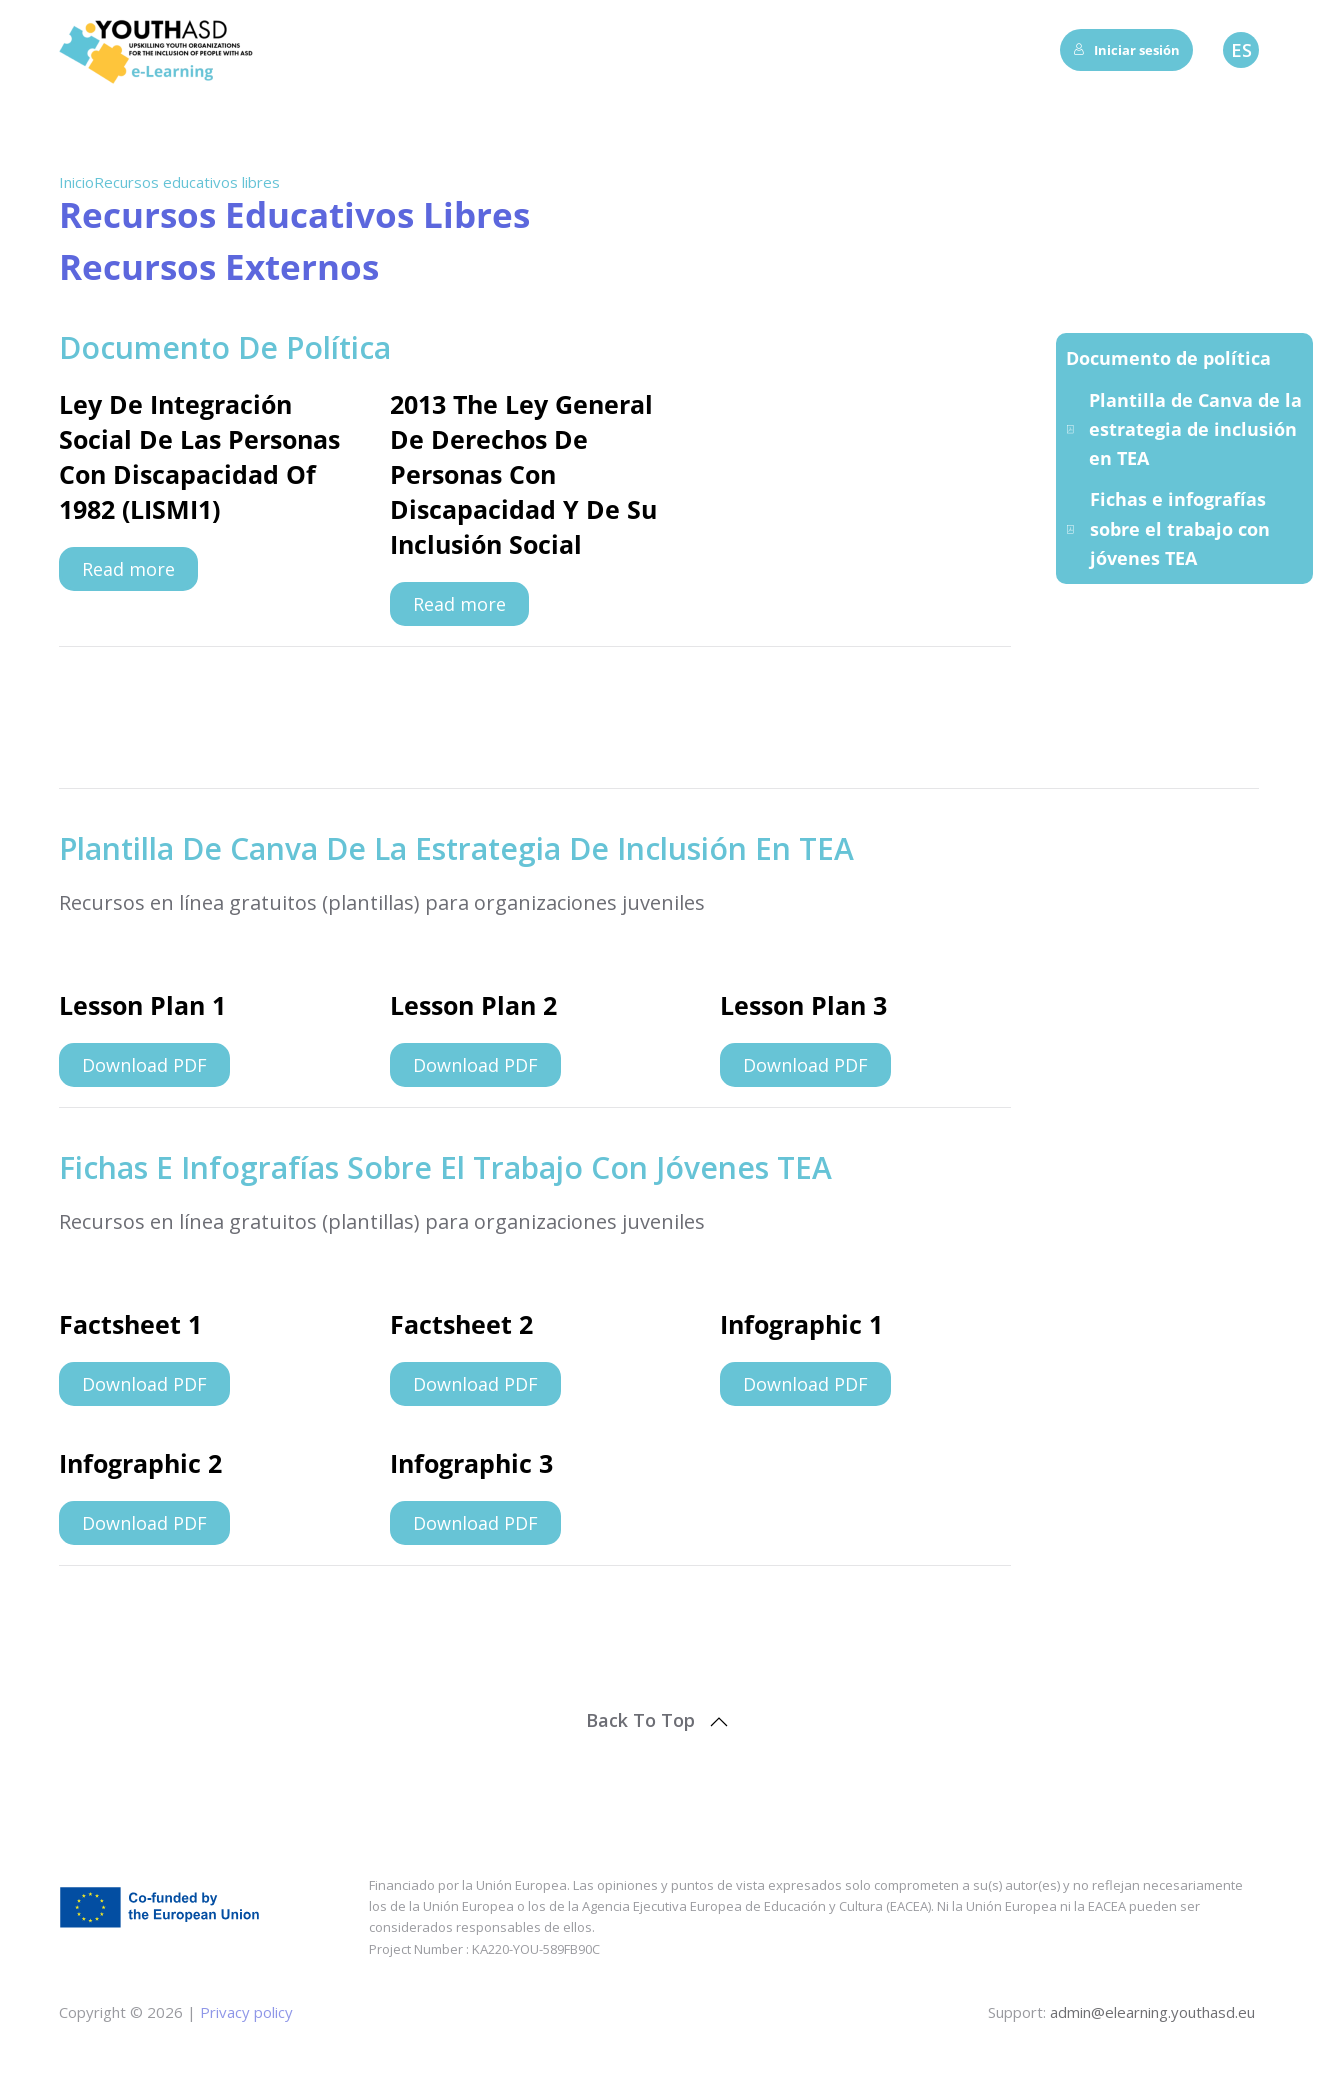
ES (1241, 50)
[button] (719, 1722)
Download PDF (144, 1065)
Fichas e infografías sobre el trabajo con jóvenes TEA (1168, 528)
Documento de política (1168, 358)
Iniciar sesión (1126, 50)
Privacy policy (244, 2012)
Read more (128, 569)
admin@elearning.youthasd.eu (1152, 2012)
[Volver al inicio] (159, 50)
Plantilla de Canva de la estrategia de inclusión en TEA (1184, 429)
